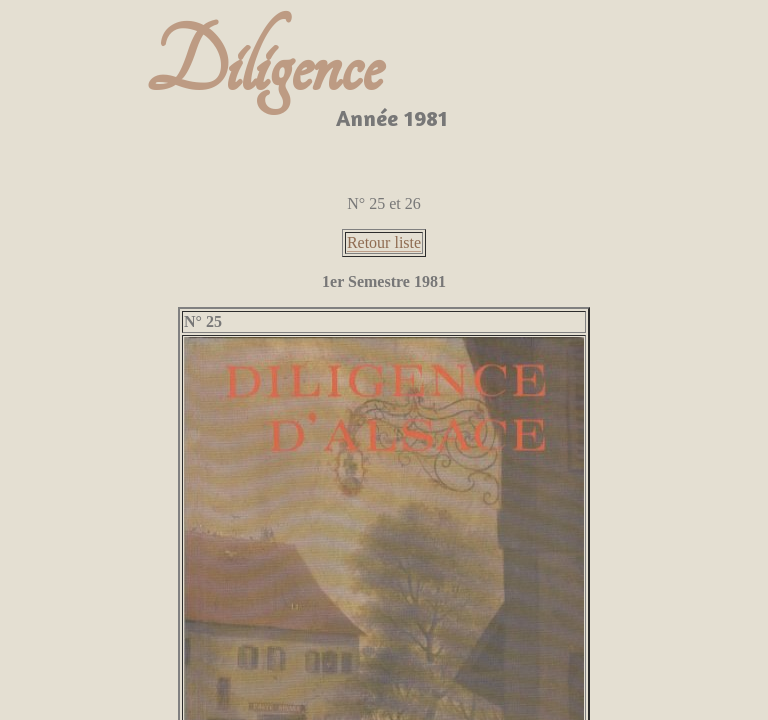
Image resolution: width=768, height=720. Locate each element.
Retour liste (384, 242)
